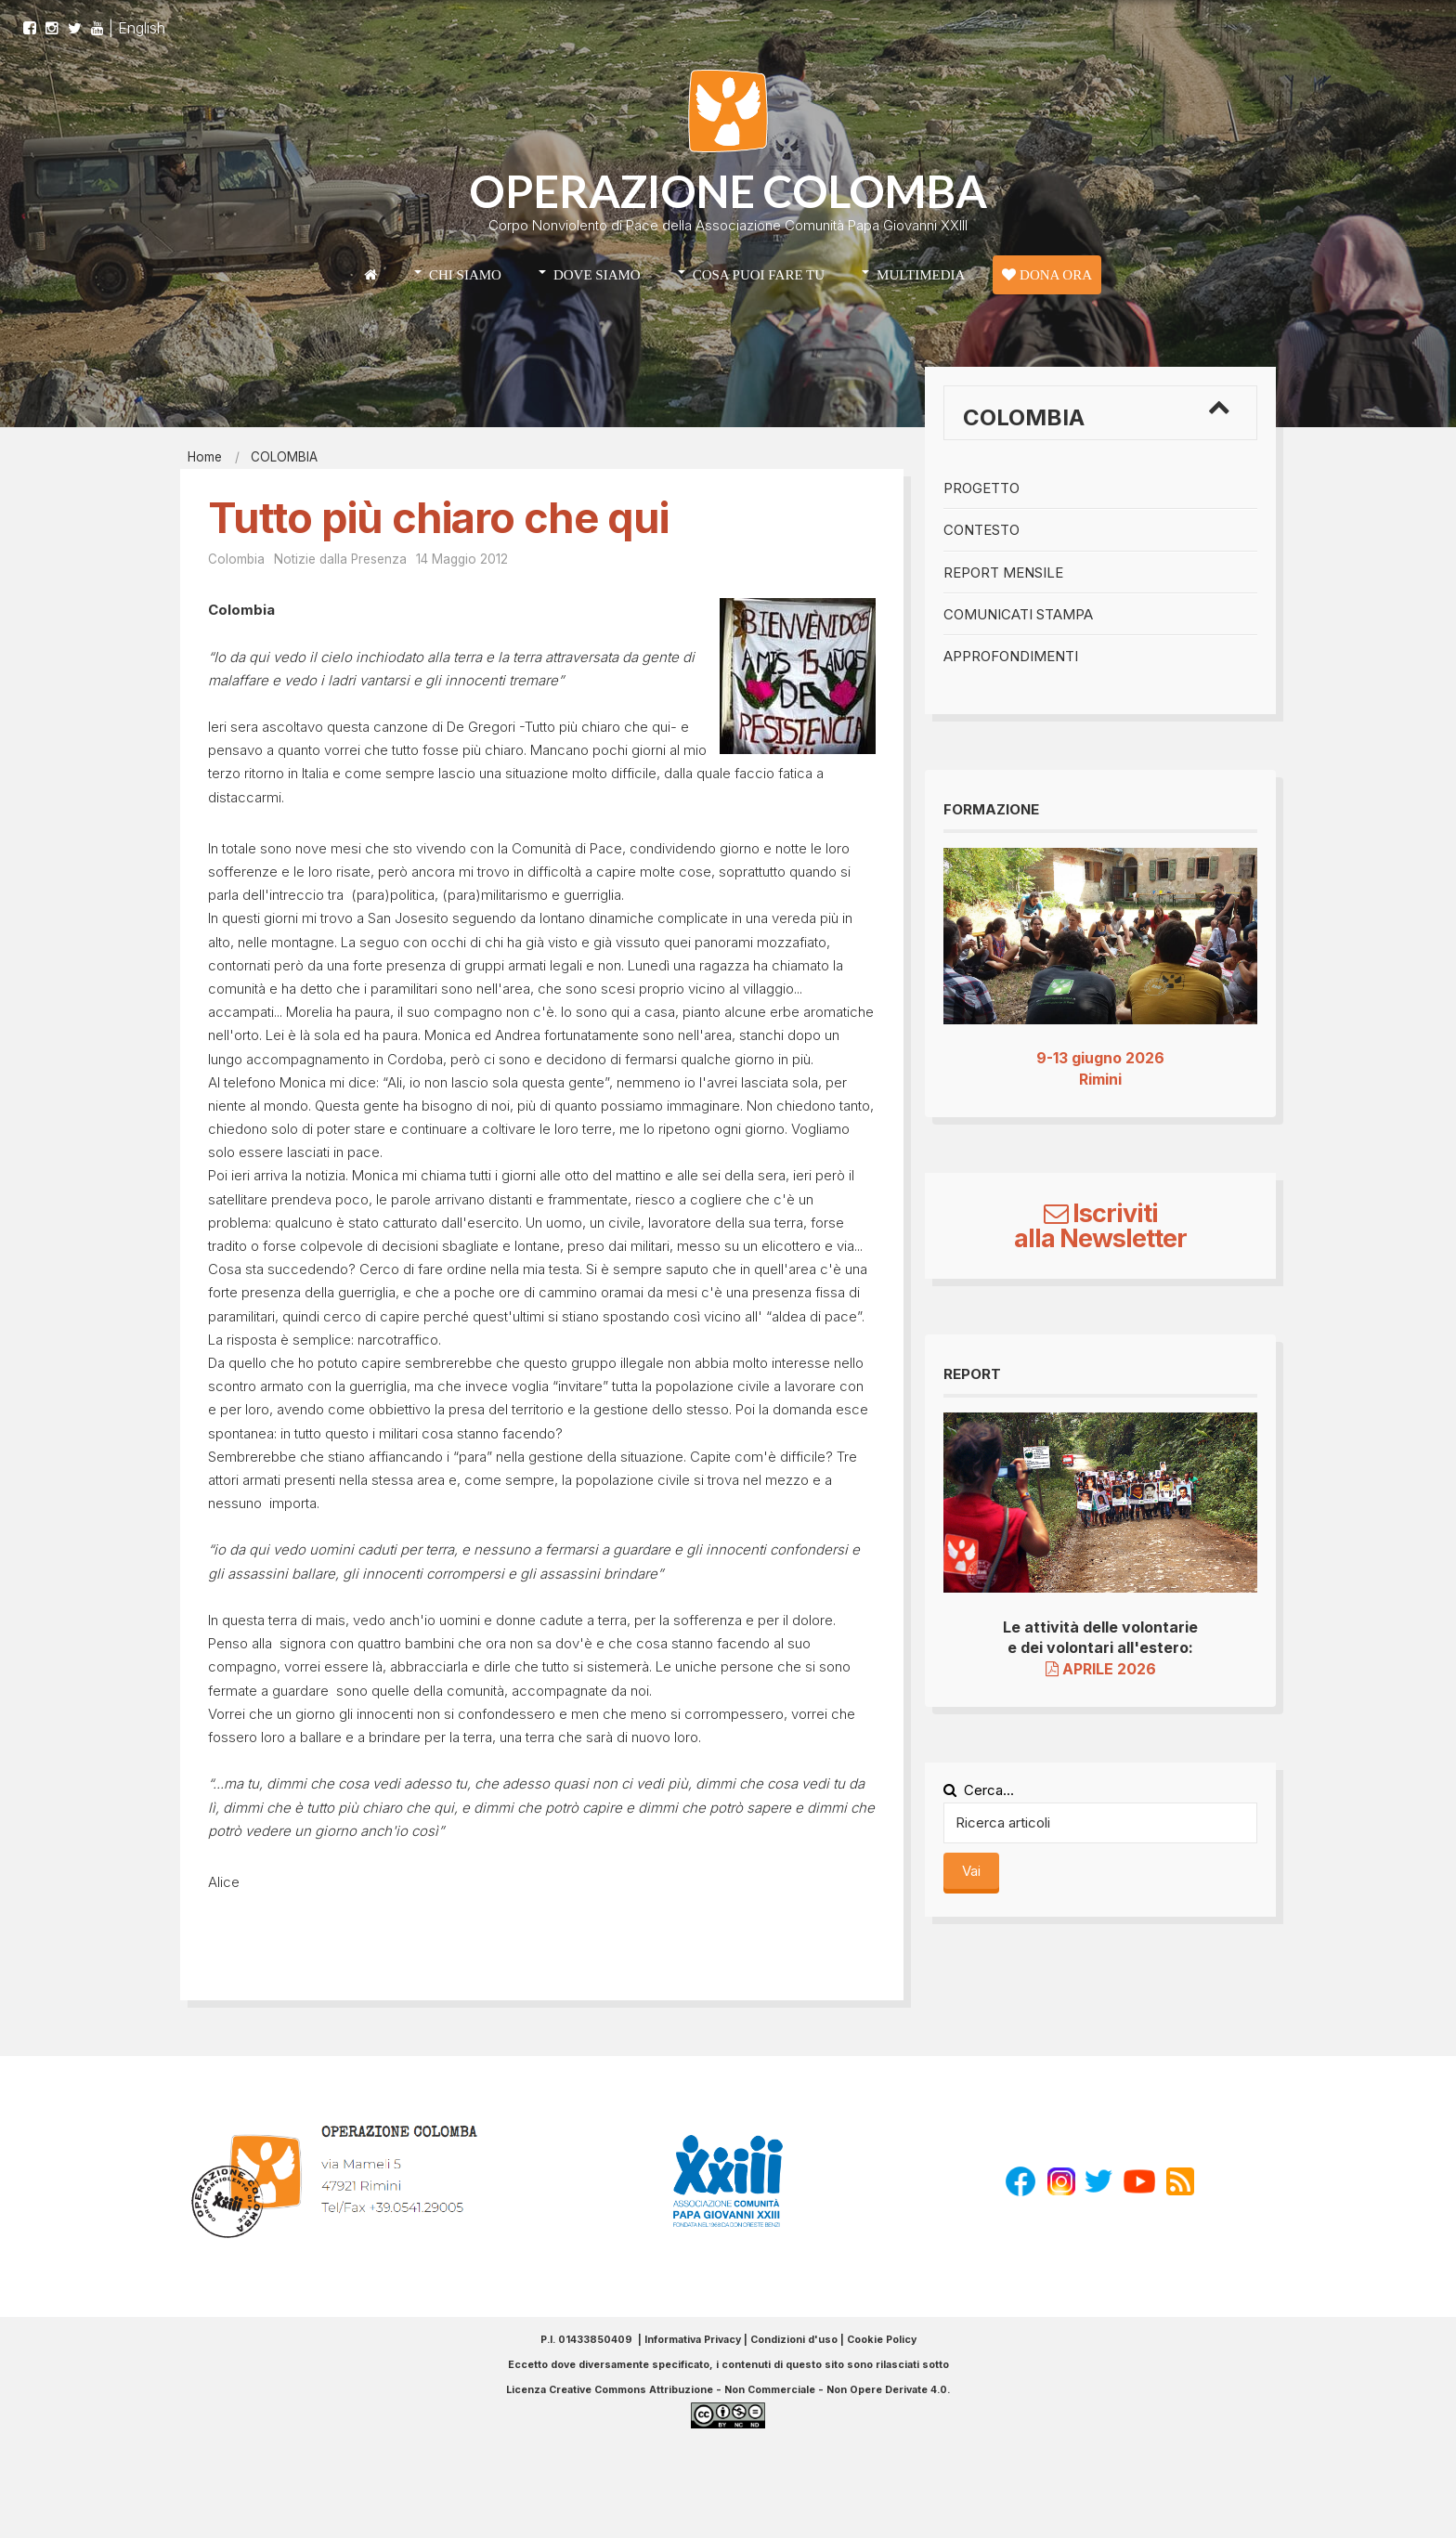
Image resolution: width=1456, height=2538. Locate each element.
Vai (971, 1871)
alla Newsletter (1100, 1238)
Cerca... (978, 1790)
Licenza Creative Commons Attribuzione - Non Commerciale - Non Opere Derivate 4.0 (726, 2390)
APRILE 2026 (1101, 1668)
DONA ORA (1047, 274)
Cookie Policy (881, 2340)
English (141, 18)
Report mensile (1003, 572)
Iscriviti (1101, 1213)
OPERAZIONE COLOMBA (728, 190)
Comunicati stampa (1018, 614)
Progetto (981, 488)
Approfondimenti (1010, 656)
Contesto (981, 530)
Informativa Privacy (692, 2340)
